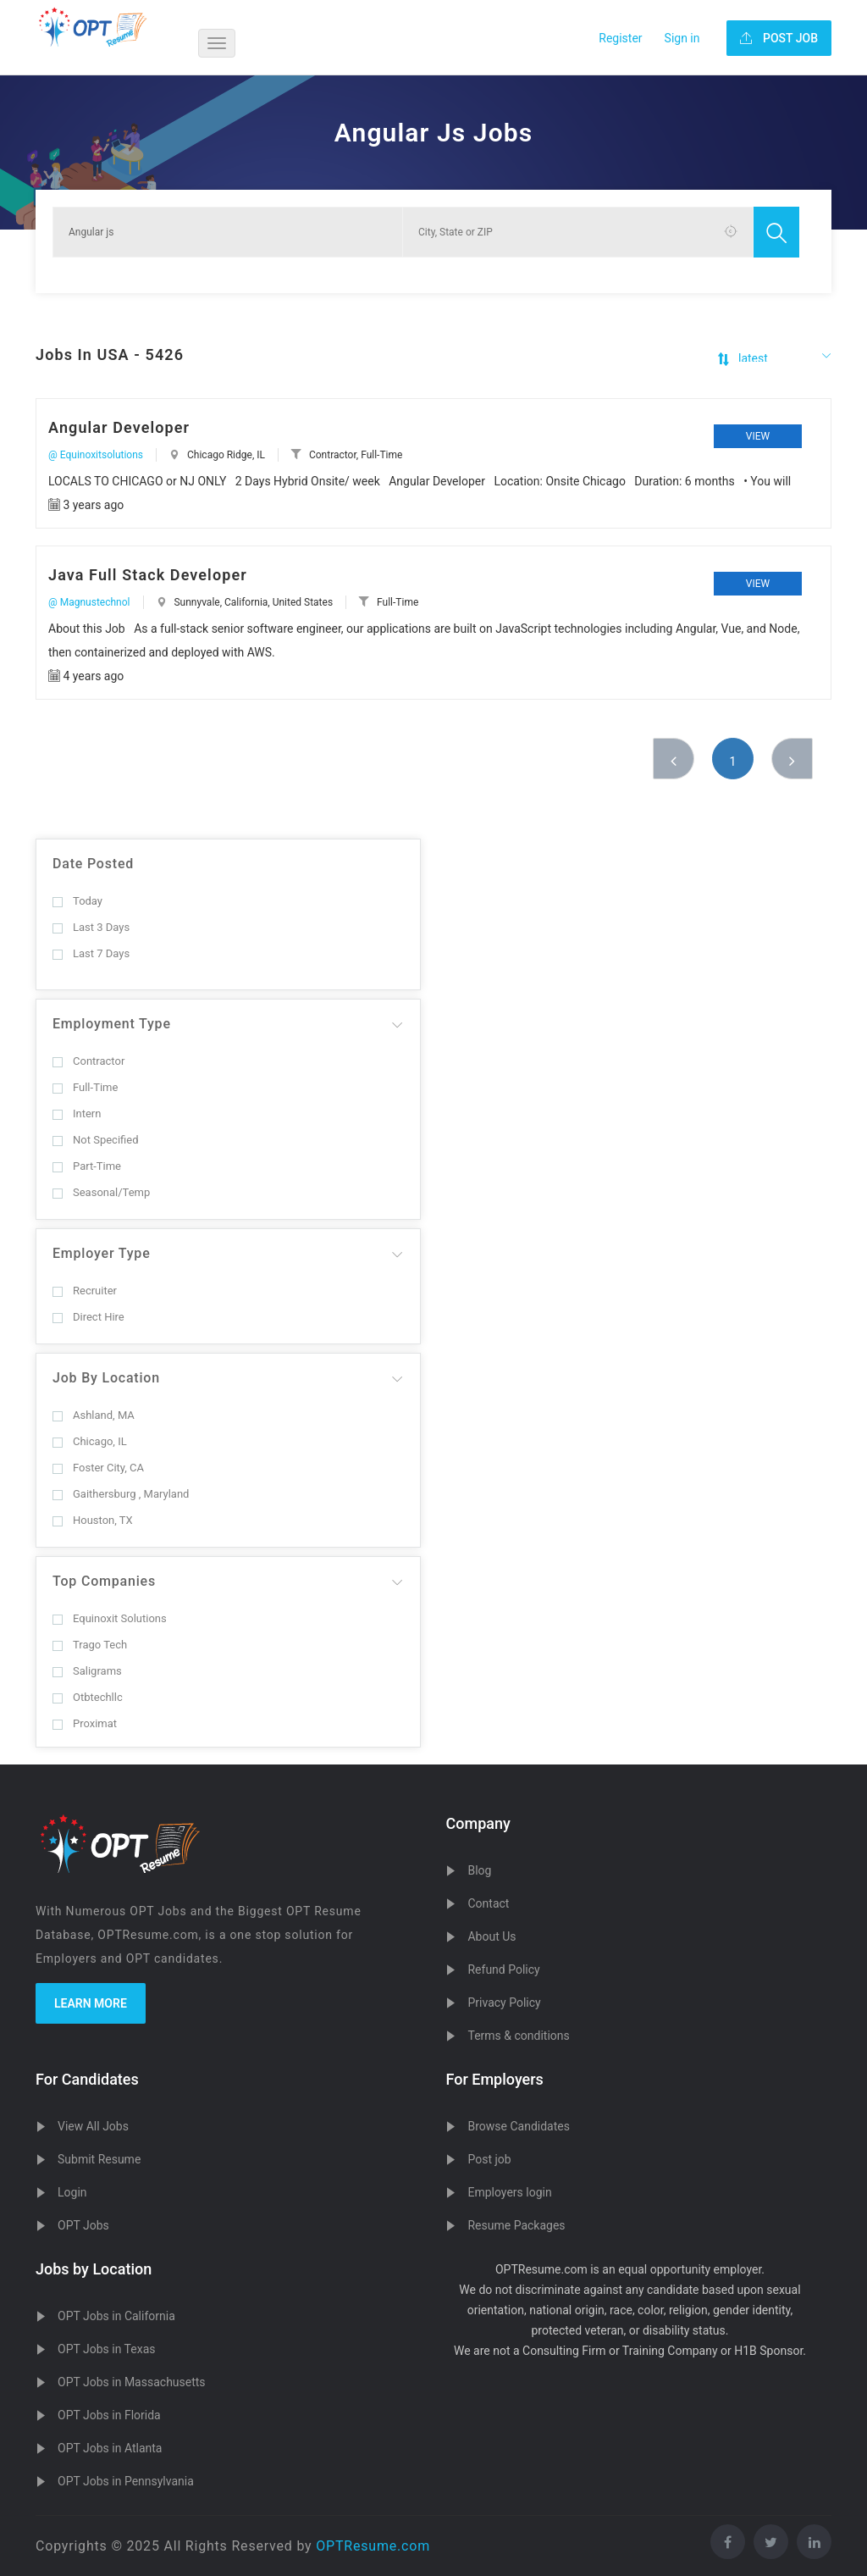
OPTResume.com (373, 2546)
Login (72, 2192)
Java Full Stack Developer (147, 575)
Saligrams (87, 1671)
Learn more (90, 2003)
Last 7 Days (91, 953)
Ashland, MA (93, 1415)
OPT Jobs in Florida (109, 2415)
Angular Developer (119, 427)
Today (77, 901)
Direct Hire (88, 1316)
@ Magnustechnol (89, 602)
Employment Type (111, 1024)
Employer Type (101, 1253)
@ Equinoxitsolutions (95, 455)
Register (620, 38)
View (758, 436)
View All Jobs (93, 2126)
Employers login (509, 2192)
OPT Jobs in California (116, 2316)
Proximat (84, 1723)
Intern (76, 1113)
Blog (479, 1870)
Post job (489, 2159)
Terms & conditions (518, 2035)
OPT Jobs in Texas (107, 2349)
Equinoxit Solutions (109, 1618)
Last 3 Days (91, 927)
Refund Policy (503, 1969)
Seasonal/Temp (101, 1192)
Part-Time (86, 1166)
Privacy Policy (503, 2002)
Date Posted (93, 864)
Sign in (682, 38)
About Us (491, 1936)
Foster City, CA (98, 1467)
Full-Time (85, 1087)
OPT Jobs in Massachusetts (132, 2382)
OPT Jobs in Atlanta (110, 2448)
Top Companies (104, 1581)
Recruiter (84, 1290)
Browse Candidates (518, 2126)
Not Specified (95, 1139)
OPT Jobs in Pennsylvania (126, 2481)
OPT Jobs (83, 2225)
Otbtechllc (87, 1697)
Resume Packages (516, 2225)
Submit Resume (99, 2159)
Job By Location (106, 1378)
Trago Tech (89, 1644)
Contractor (88, 1061)
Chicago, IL (89, 1441)
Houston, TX (92, 1520)
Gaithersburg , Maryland (120, 1493)
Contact (488, 1903)
